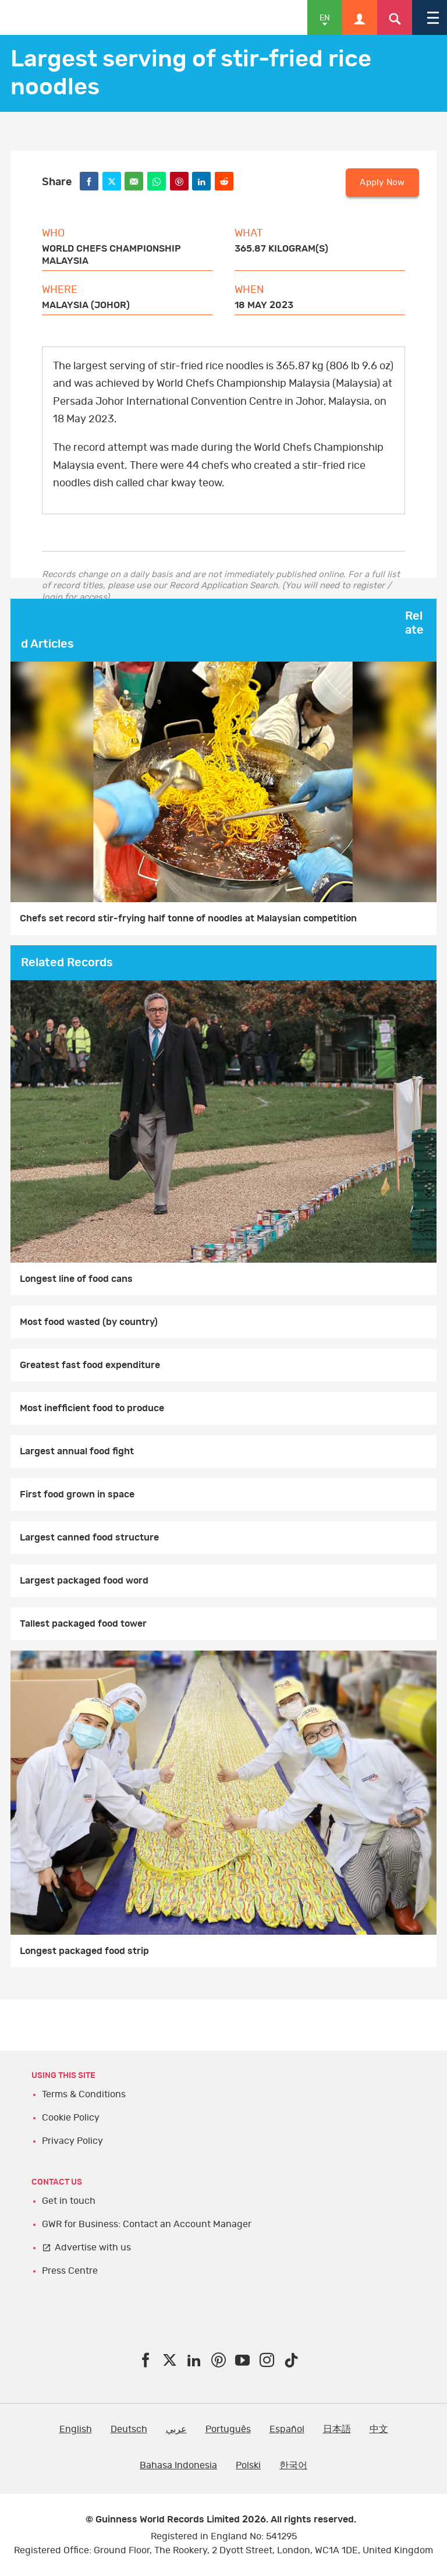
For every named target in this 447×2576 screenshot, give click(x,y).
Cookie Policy (71, 2117)
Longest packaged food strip (84, 1951)
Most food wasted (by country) (89, 1322)
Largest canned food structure (89, 1537)
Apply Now (382, 182)
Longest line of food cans (76, 1279)
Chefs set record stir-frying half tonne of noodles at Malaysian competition (188, 918)
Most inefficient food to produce (92, 1408)
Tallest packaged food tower (83, 1623)
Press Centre (70, 2270)
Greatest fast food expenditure (90, 1365)
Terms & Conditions (84, 2094)
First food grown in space (77, 1494)
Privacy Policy (72, 2141)
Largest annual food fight (77, 1451)
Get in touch (68, 2201)
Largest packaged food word (84, 1580)
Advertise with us (93, 2247)
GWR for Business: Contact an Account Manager (146, 2224)
